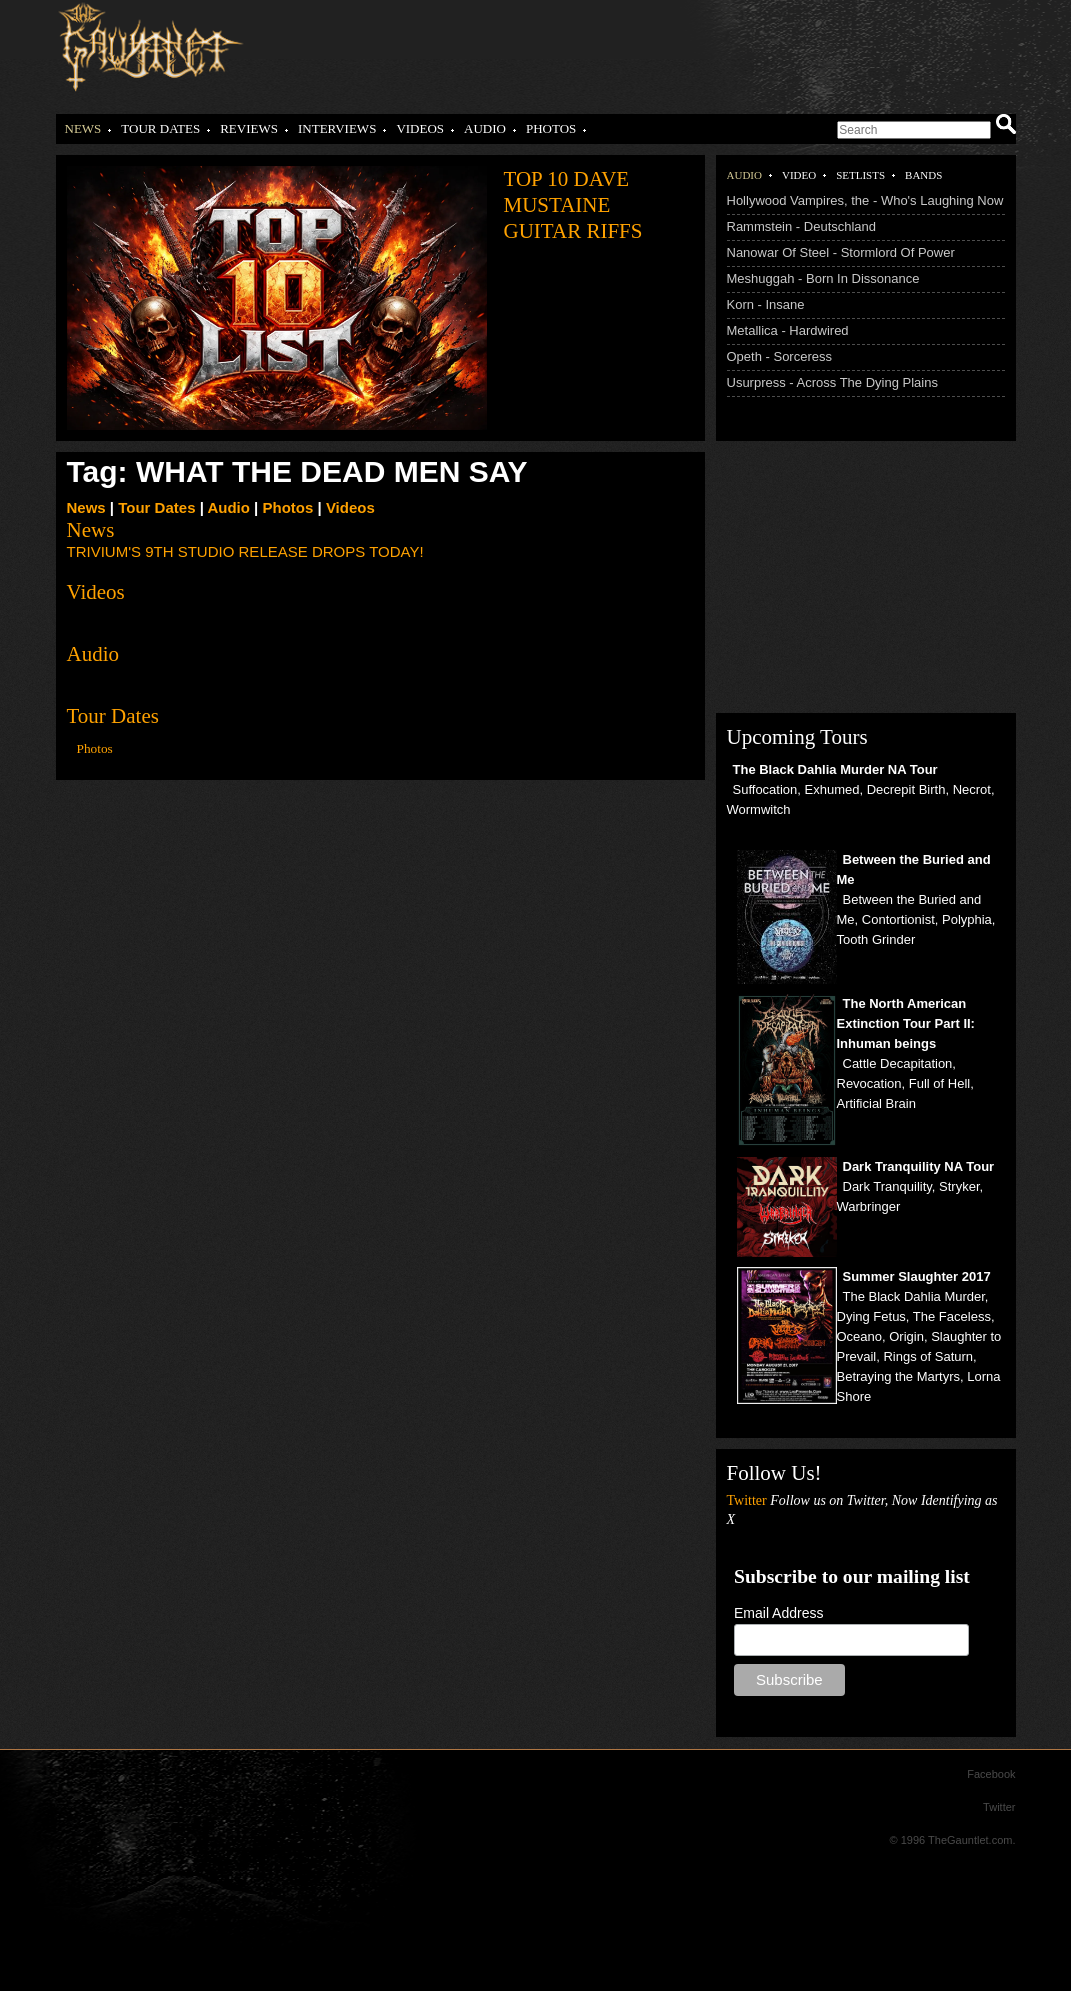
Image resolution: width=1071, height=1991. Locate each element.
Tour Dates (160, 128)
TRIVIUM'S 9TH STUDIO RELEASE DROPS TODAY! (245, 551)
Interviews (337, 128)
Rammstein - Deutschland (802, 226)
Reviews (249, 128)
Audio (485, 128)
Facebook (991, 1774)
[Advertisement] (614, 50)
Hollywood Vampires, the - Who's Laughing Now (865, 200)
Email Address (778, 1613)
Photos (551, 128)
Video (799, 175)
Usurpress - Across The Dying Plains (832, 382)
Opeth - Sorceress (780, 356)
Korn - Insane (766, 304)
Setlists (860, 175)
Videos (420, 128)
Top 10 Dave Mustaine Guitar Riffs (573, 205)
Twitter (999, 1807)
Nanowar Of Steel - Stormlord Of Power (841, 252)
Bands (923, 175)
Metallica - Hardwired (788, 330)
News (83, 128)
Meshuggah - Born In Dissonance (823, 278)
